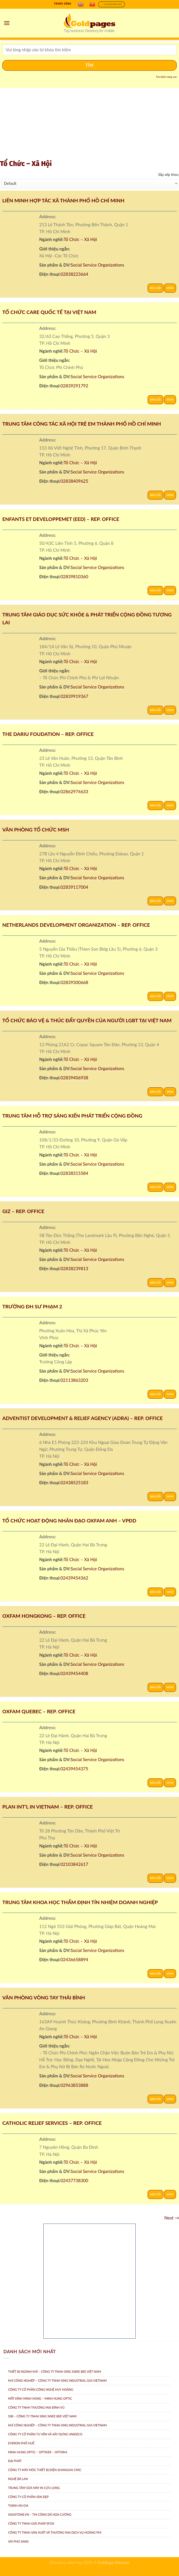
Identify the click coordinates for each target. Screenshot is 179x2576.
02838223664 (74, 274)
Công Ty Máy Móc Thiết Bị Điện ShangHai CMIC (44, 2470)
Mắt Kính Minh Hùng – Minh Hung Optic (40, 2398)
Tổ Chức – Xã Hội (80, 239)
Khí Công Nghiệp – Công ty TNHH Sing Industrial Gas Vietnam (57, 2380)
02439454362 (74, 1577)
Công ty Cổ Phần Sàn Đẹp (28, 2497)
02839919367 (74, 696)
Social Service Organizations (97, 264)
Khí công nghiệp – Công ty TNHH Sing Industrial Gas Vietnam (57, 2425)
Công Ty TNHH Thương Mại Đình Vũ (36, 2407)
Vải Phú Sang (18, 2541)
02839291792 (74, 385)
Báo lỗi (155, 287)
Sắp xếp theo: (168, 174)
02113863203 (74, 1380)
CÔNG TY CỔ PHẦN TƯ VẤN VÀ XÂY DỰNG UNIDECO (45, 2434)
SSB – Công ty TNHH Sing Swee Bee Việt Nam (42, 2416)
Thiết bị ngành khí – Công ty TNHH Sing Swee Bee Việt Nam (54, 2371)
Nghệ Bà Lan (18, 2479)
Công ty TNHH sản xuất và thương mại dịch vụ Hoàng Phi (54, 2532)
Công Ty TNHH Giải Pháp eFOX (31, 2523)
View (170, 287)
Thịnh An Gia (18, 2505)
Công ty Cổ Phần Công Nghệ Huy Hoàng (40, 2389)
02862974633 (74, 791)
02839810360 (74, 576)
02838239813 (74, 1268)
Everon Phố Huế (21, 2443)
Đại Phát (15, 2461)
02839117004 (74, 887)
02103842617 (74, 1864)
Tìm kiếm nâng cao (166, 76)
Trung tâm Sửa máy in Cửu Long (34, 2488)
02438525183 (74, 1482)
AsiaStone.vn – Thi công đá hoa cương (39, 2514)
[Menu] (6, 23)
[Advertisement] (89, 125)
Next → (171, 2217)
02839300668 (74, 982)
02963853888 (74, 2085)
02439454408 (74, 1673)
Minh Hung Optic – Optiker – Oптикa (37, 2452)
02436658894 (74, 1959)
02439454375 (74, 1768)
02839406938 (74, 1077)
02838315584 (74, 1173)
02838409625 (74, 481)
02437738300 (74, 2180)
